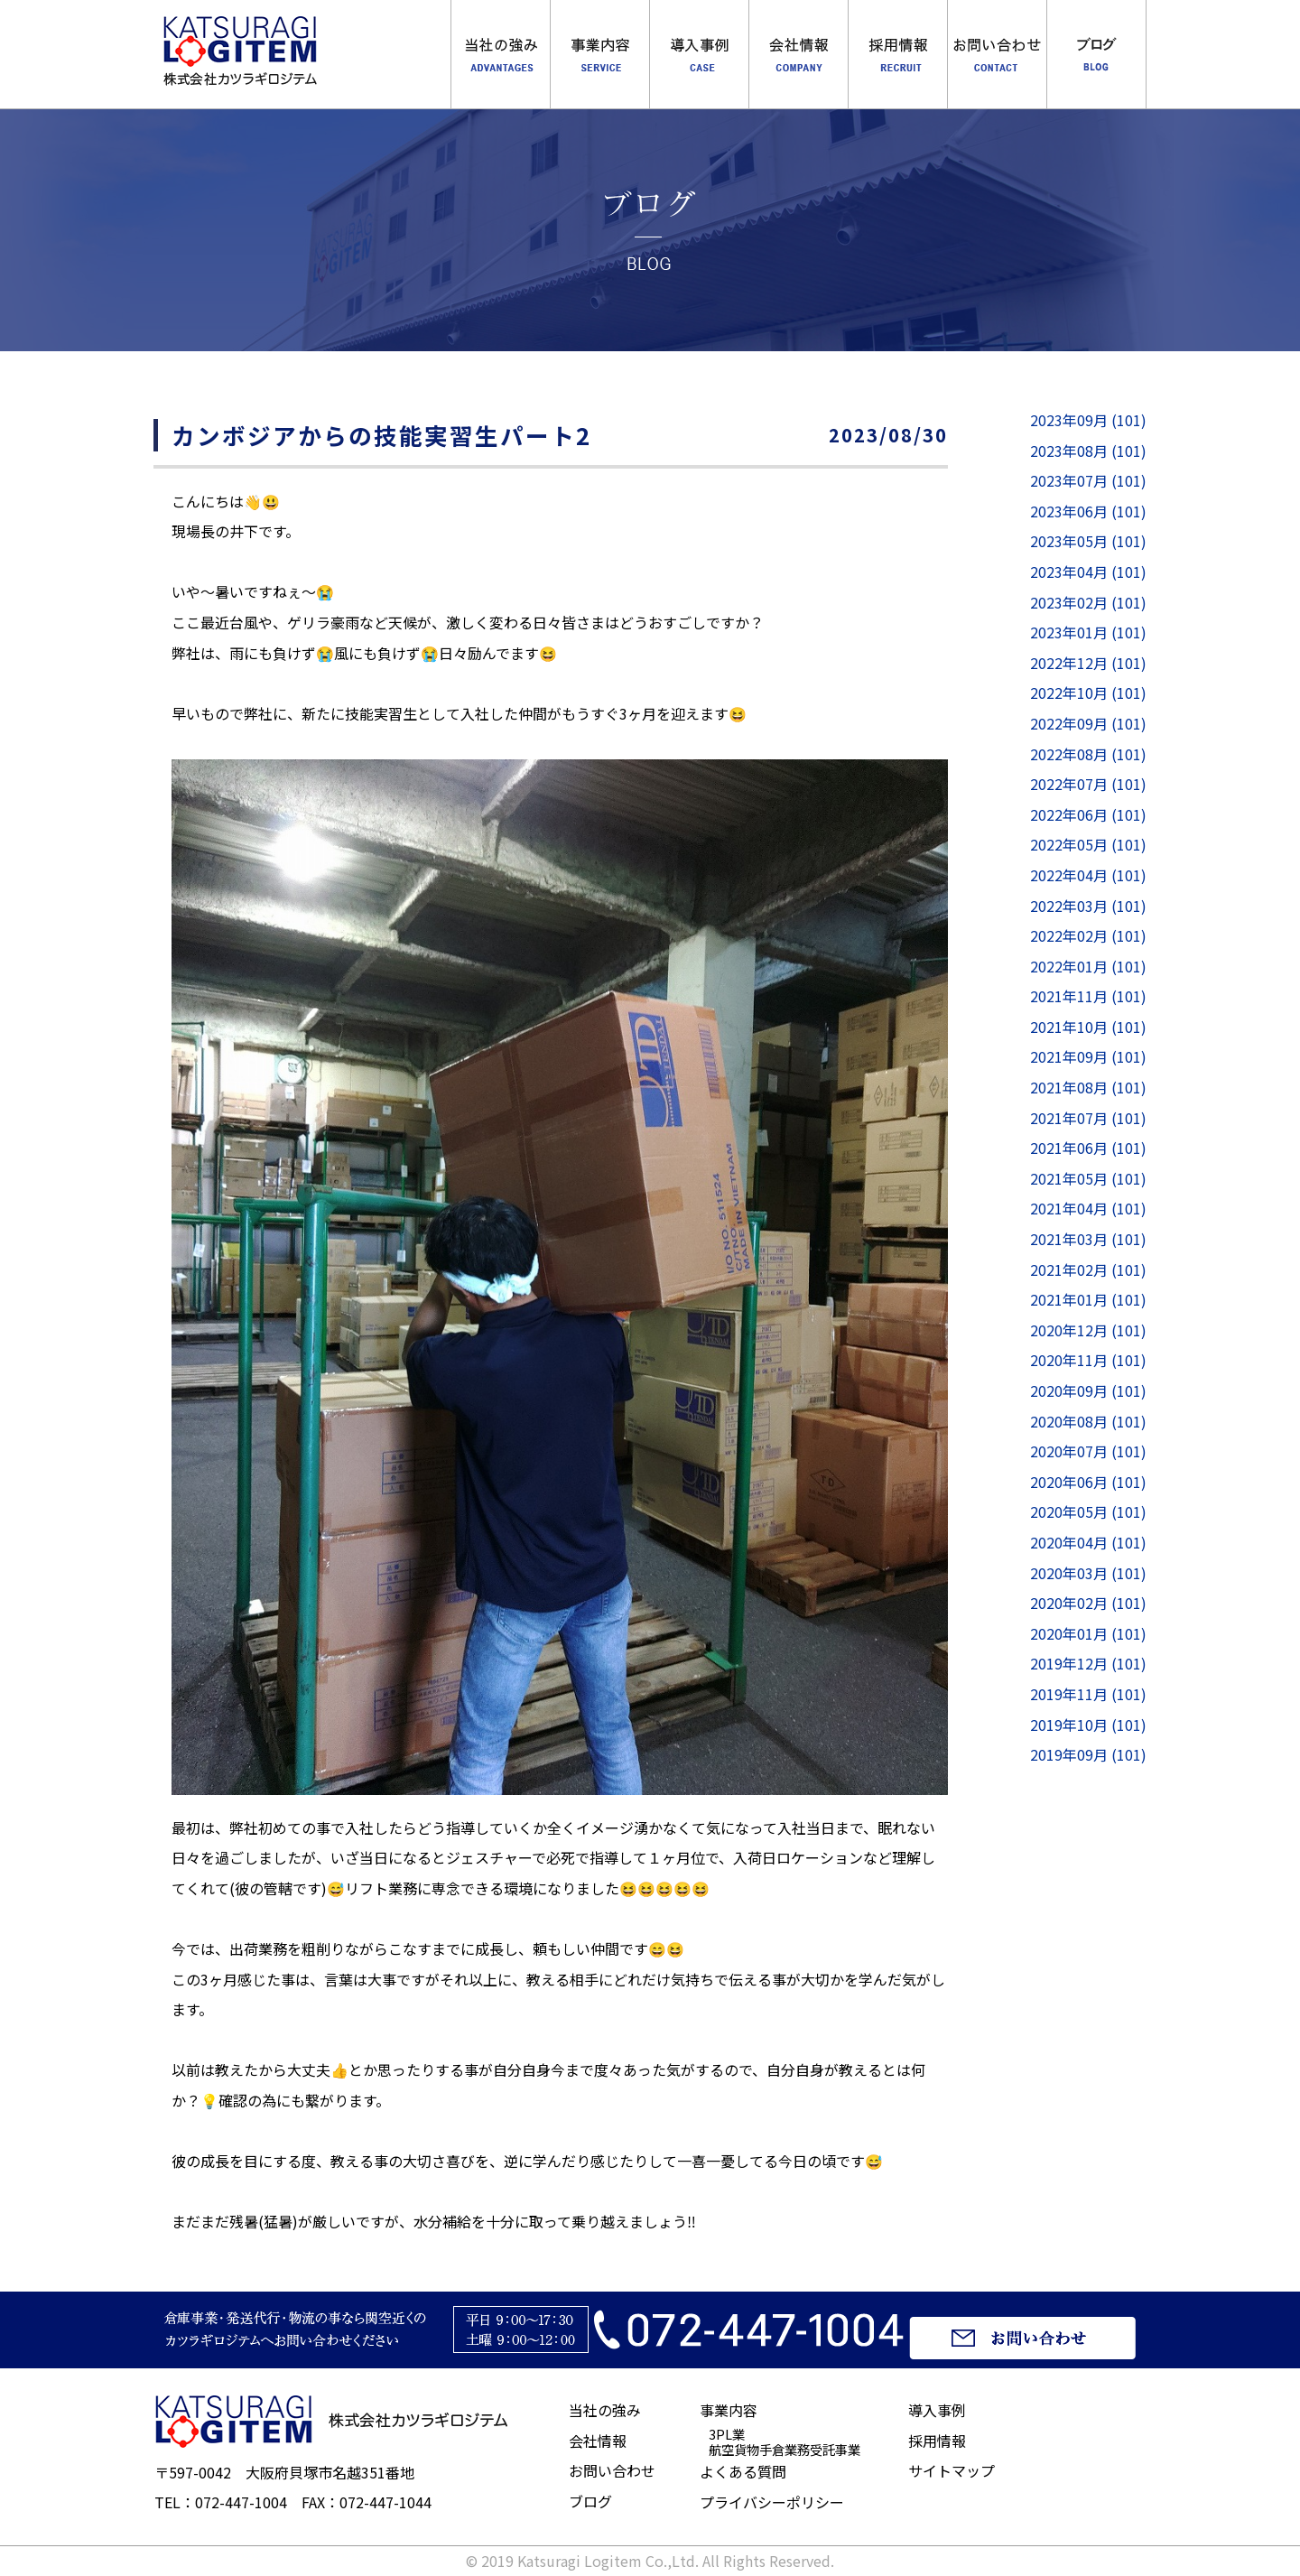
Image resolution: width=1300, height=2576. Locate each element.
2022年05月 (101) (1088, 844)
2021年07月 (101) (1088, 1118)
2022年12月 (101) (1088, 663)
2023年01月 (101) (1088, 632)
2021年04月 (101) (1088, 1208)
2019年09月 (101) (1088, 1754)
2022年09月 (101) (1088, 723)
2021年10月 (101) (1088, 1026)
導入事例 (699, 54)
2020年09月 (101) (1088, 1390)
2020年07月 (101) (1088, 1451)
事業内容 (600, 54)
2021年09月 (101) (1088, 1056)
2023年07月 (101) (1088, 480)
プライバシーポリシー (772, 2502)
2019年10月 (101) (1088, 1724)
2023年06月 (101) (1088, 511)
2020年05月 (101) (1088, 1511)
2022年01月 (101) (1088, 966)
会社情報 (598, 2440)
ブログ (1096, 54)
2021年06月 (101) (1088, 1147)
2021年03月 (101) (1088, 1239)
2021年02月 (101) (1088, 1269)
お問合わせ (997, 54)
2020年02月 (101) (1088, 1602)
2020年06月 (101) (1088, 1482)
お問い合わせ (612, 2470)
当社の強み (500, 54)
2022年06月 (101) (1088, 814)
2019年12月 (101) (1088, 1663)
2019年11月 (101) (1088, 1694)
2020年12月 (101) (1088, 1330)
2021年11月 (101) (1088, 996)
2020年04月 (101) (1088, 1542)
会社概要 (798, 54)
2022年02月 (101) (1088, 935)
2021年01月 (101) (1088, 1299)
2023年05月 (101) (1088, 541)
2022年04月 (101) (1088, 875)
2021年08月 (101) (1088, 1087)
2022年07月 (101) (1088, 784)
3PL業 (727, 2433)
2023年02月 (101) (1088, 602)
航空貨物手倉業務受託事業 (784, 2449)
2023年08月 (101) (1088, 450)
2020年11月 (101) (1088, 1360)
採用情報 (898, 54)
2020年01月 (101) (1088, 1633)
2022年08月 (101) (1088, 754)
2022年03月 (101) (1088, 905)
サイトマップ (951, 2470)
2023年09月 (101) (1088, 420)
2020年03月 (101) (1088, 1573)
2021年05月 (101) (1088, 1178)
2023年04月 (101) (1088, 571)
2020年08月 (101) (1088, 1421)
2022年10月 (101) (1088, 692)
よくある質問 (743, 2471)
